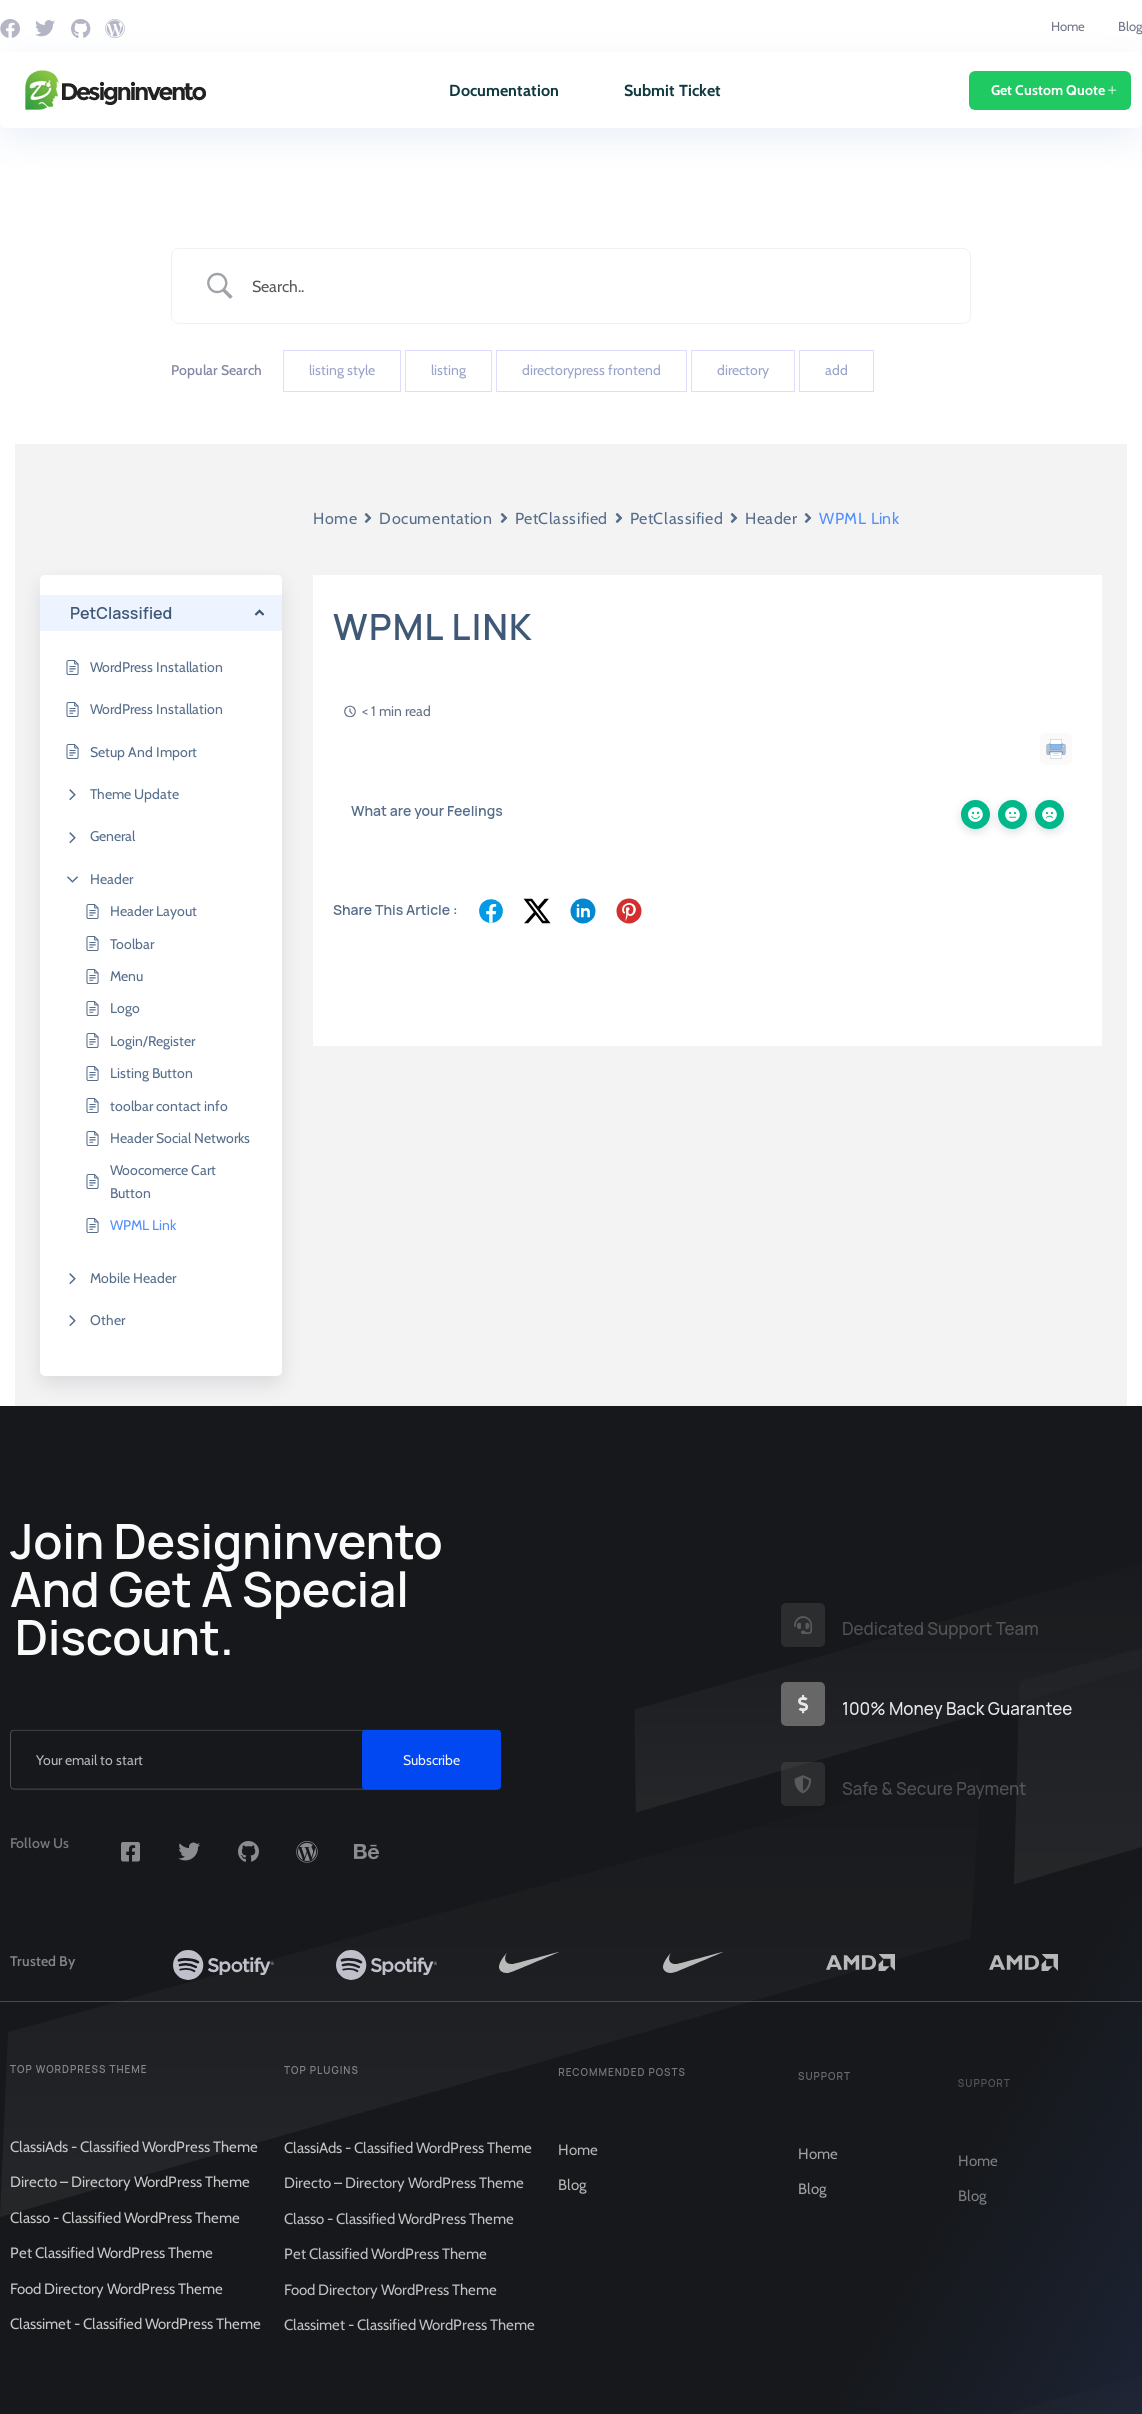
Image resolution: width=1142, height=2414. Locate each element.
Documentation (504, 90)
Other (107, 1320)
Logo (125, 1008)
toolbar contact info (169, 1106)
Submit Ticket (672, 90)
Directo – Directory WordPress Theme (130, 2199)
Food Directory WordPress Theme (116, 2306)
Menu (126, 976)
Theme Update (134, 794)
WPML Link (143, 1225)
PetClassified (561, 518)
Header (111, 879)
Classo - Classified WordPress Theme (125, 2235)
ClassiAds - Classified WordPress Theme (134, 2164)
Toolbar (132, 944)
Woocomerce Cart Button (163, 1181)
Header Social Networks (180, 1138)
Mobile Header (133, 1278)
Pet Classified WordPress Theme (111, 2270)
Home (1068, 26)
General (112, 836)
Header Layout (153, 911)
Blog (1130, 26)
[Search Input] (596, 286)
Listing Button (151, 1073)
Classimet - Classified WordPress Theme (135, 2341)
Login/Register (152, 1041)
